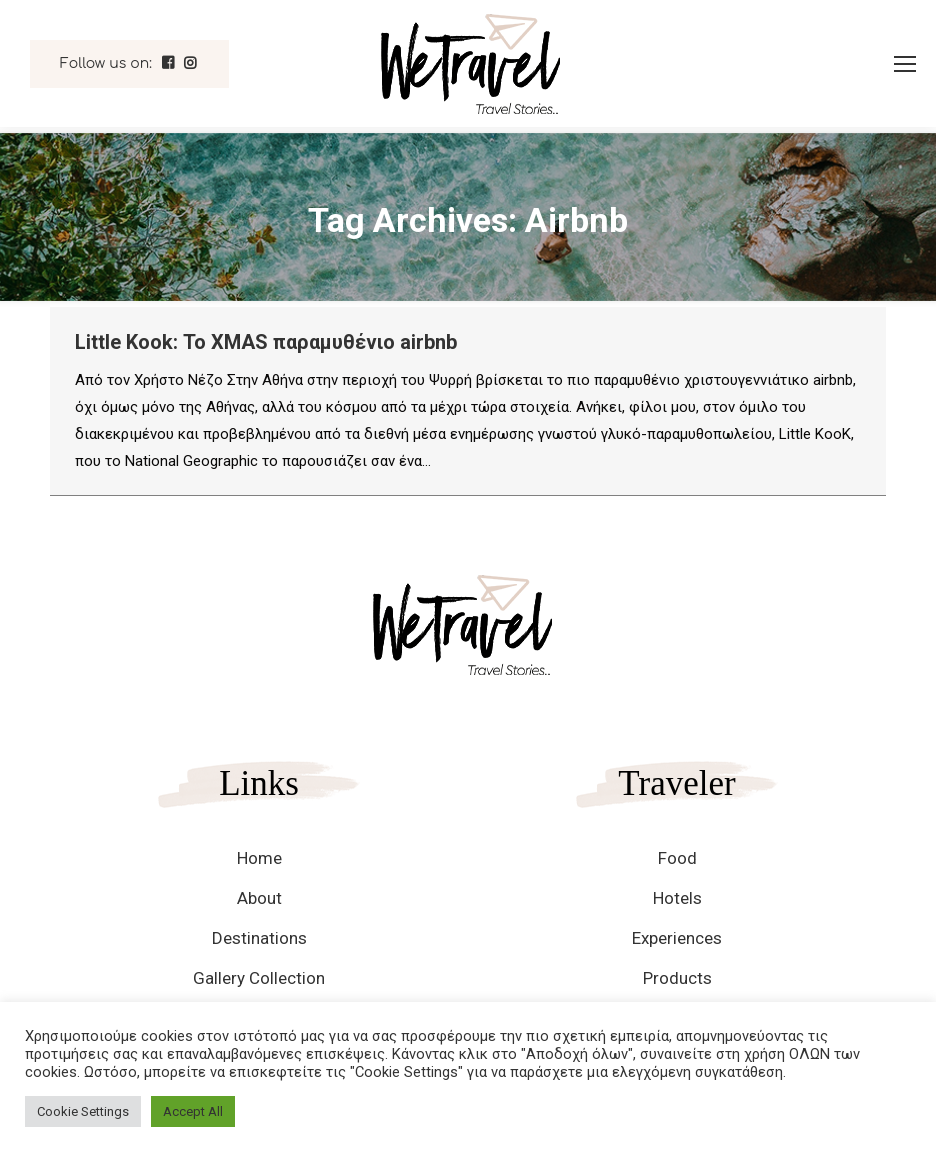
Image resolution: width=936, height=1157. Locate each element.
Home (259, 858)
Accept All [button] (193, 1111)
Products (677, 978)
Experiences (677, 938)
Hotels (677, 898)
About (259, 898)
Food (677, 858)
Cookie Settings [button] (83, 1111)
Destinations (259, 938)
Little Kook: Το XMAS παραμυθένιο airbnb (266, 342)
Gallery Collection (259, 978)
